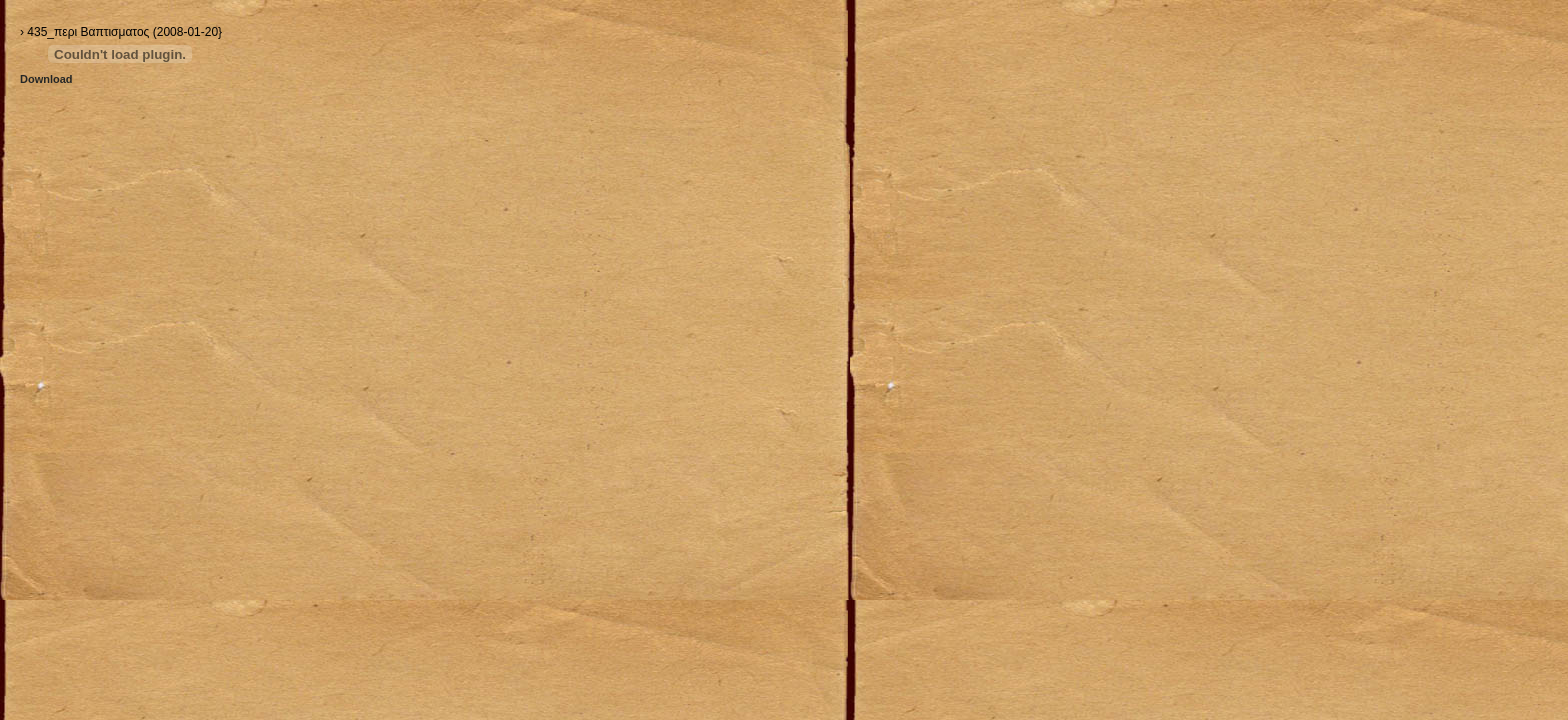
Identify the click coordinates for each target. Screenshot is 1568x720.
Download (46, 79)
